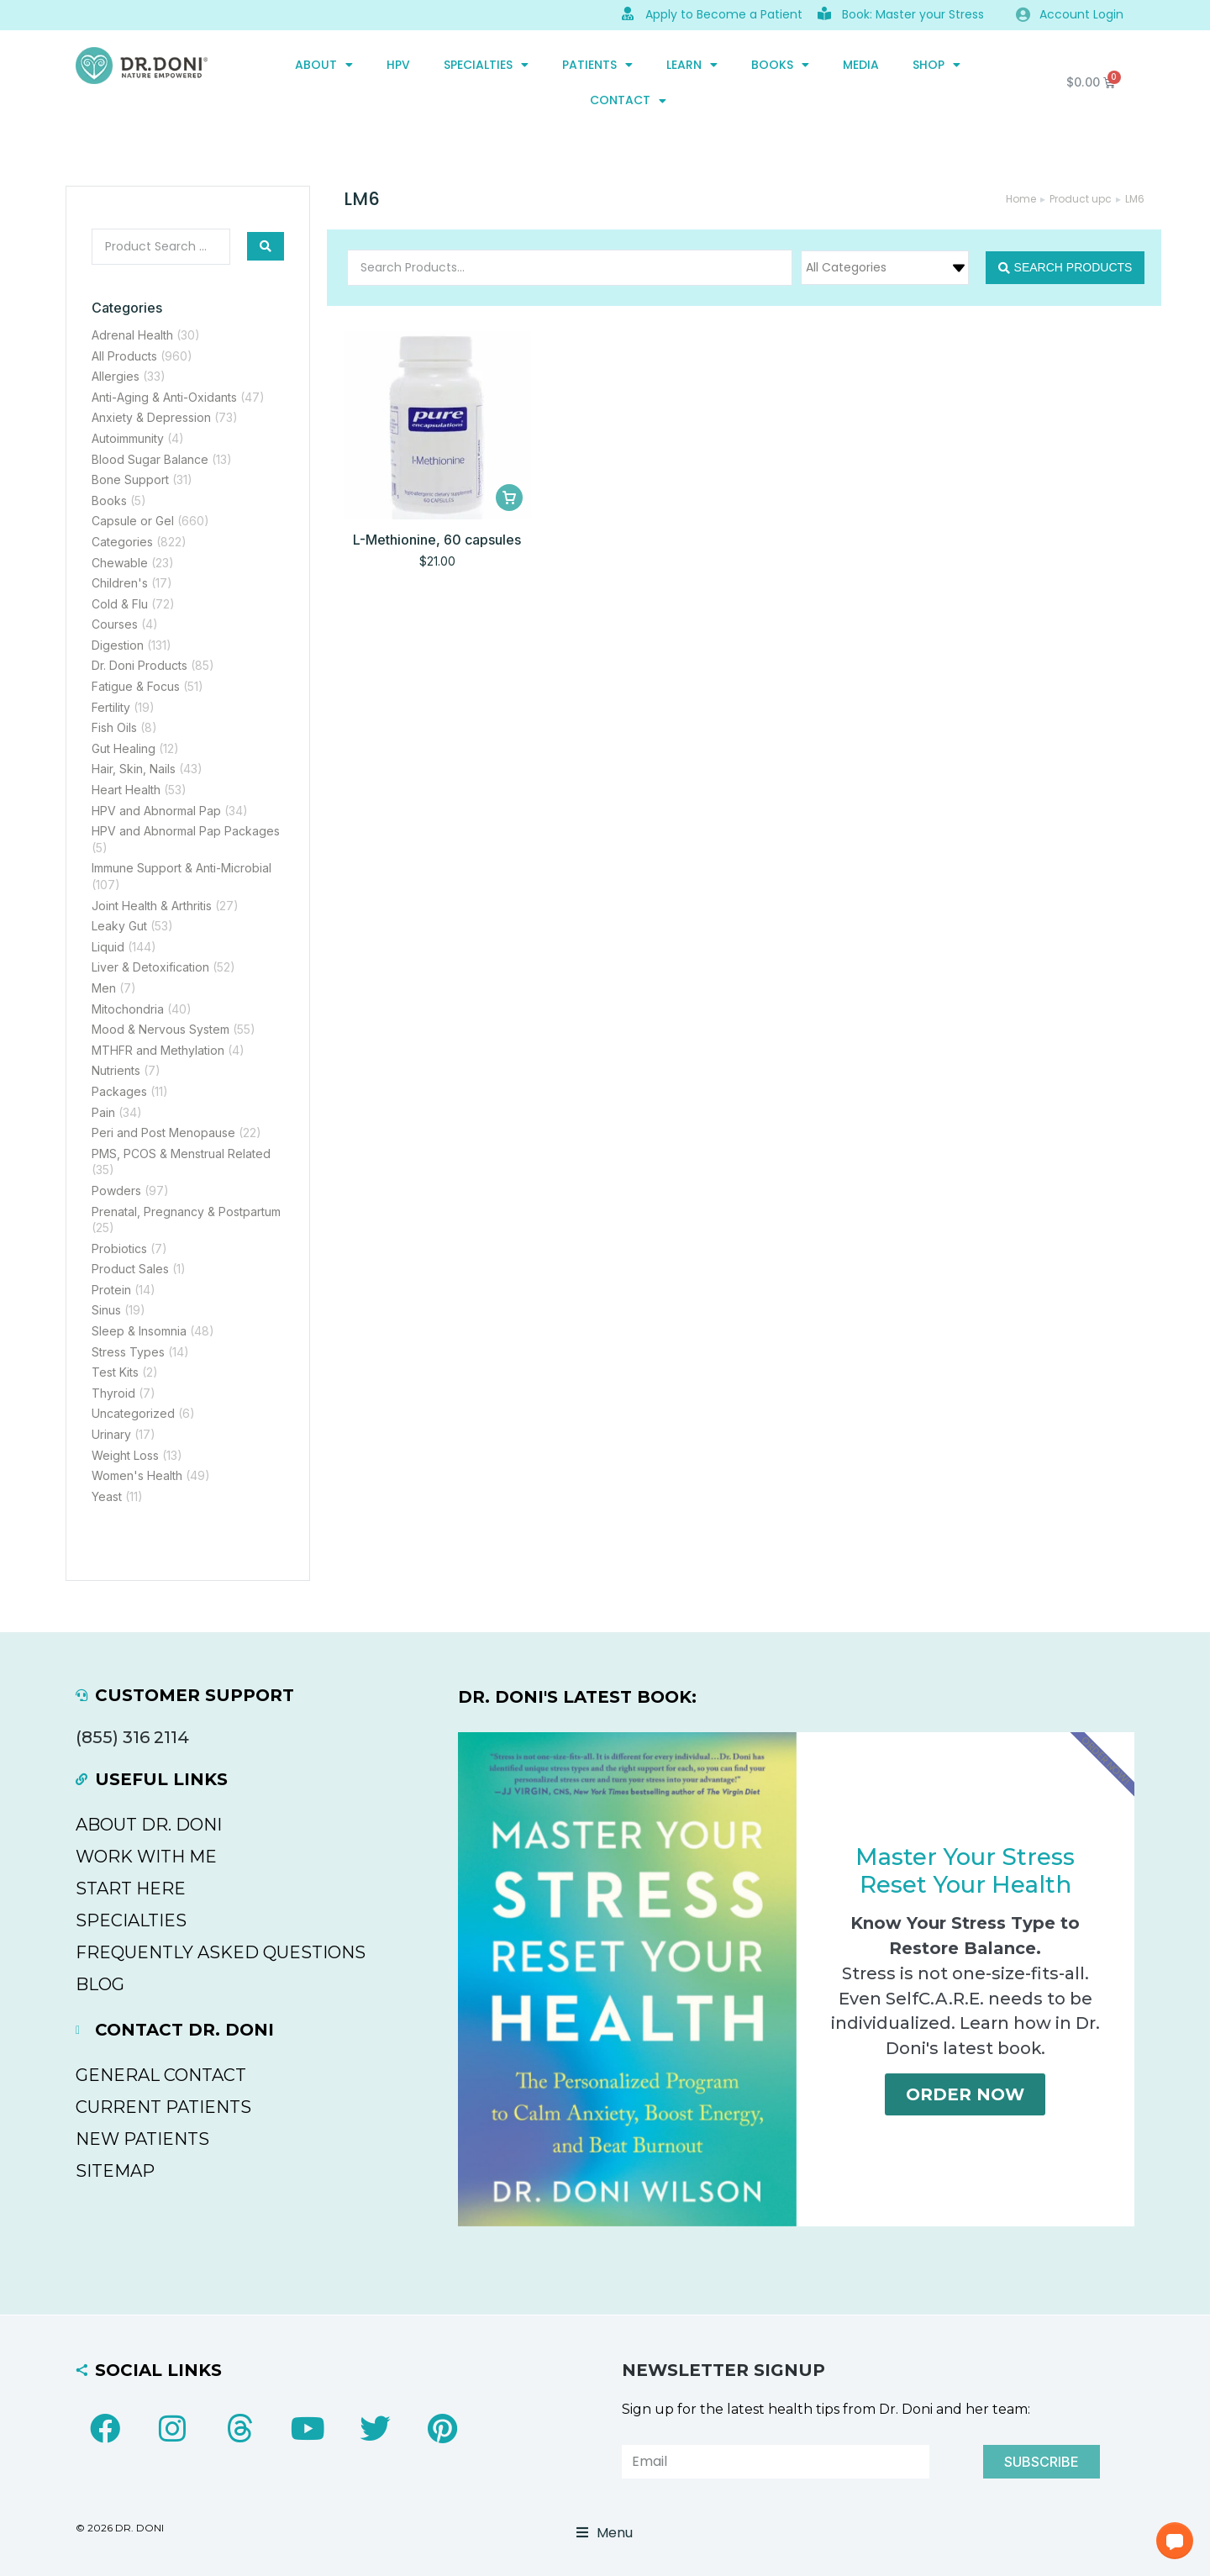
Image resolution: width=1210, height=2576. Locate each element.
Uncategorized (133, 1413)
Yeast (107, 1496)
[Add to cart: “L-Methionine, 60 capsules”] (509, 497)
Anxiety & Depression (151, 417)
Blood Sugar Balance (150, 459)
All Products (124, 356)
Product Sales (130, 1269)
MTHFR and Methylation (158, 1050)
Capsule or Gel (133, 521)
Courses (115, 624)
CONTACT (628, 101)
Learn (692, 64)
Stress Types (128, 1352)
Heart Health (126, 789)
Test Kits (115, 1372)
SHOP (936, 64)
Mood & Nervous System (160, 1029)
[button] (1174, 2540)
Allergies (115, 376)
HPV (398, 64)
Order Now (965, 2101)
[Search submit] (265, 246)
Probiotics (119, 1248)
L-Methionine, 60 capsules (437, 539)
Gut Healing (123, 748)
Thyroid (113, 1393)
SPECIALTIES (486, 64)
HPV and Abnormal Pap (156, 810)
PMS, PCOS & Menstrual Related (181, 1153)
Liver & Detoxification (150, 967)
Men (104, 988)
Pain (103, 1112)
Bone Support (130, 479)
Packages (119, 1091)
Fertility (111, 707)
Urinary (111, 1434)
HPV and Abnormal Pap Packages (186, 831)
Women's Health (137, 1475)
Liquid (108, 947)
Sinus (106, 1310)
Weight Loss (125, 1455)
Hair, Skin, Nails (134, 768)
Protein (111, 1290)
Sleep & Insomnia (139, 1331)
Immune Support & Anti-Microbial (181, 868)
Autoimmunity (128, 438)
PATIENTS (597, 64)
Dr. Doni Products (139, 665)
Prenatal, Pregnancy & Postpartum (186, 1211)
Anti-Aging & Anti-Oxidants (164, 397)
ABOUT (324, 64)
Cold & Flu (120, 604)
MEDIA (861, 64)
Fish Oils (114, 727)
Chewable (120, 563)
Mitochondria (128, 1009)
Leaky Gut (119, 926)
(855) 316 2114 (132, 1737)
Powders (116, 1190)
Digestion (118, 645)
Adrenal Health (132, 335)
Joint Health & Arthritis (152, 905)
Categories (122, 542)
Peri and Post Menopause (163, 1132)
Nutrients (116, 1070)
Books (780, 64)
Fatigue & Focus (136, 686)
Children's (120, 583)
